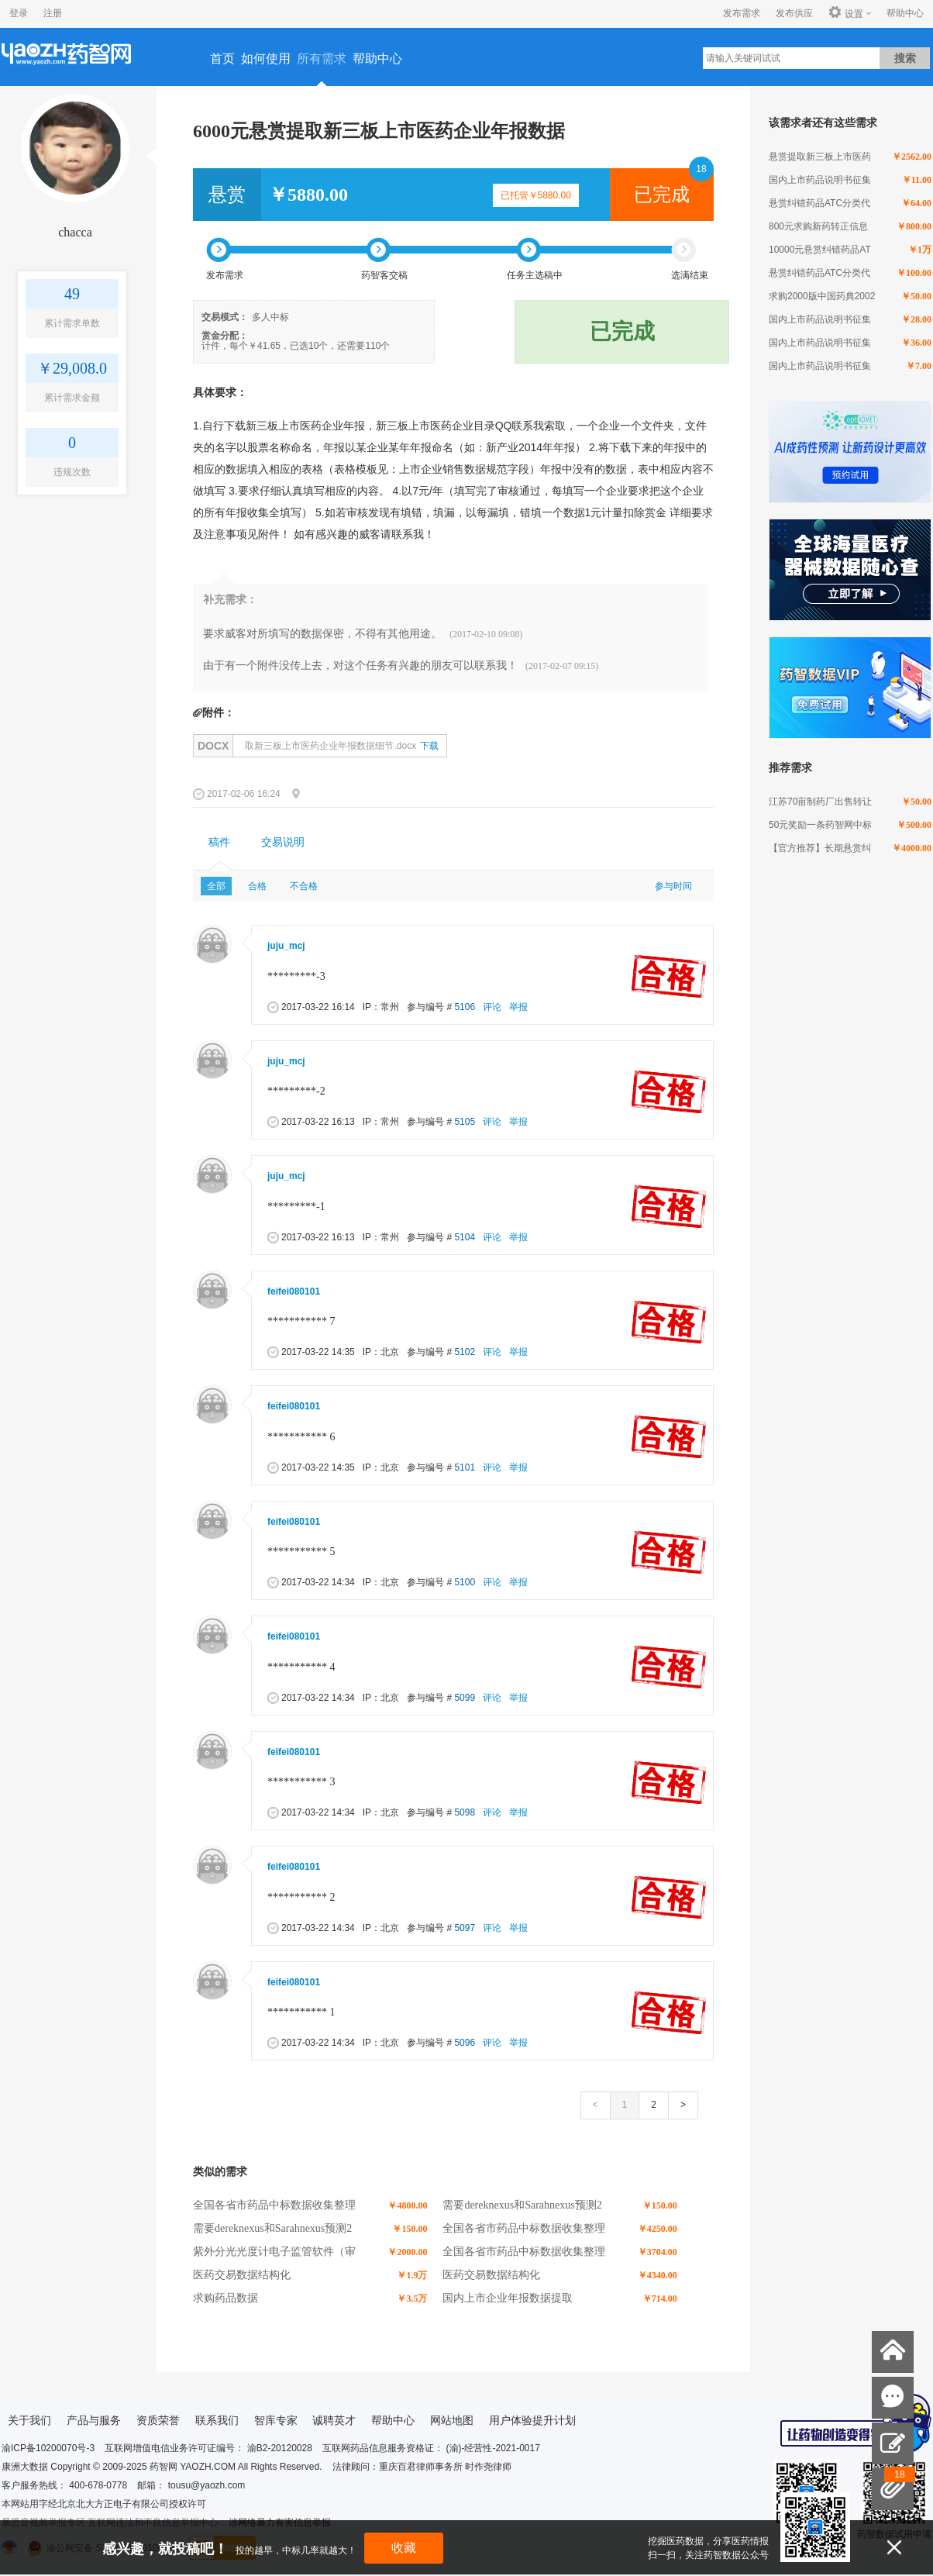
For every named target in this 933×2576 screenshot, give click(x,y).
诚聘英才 (334, 2420)
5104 (464, 1237)
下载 (429, 745)
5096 (464, 2042)
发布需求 (741, 13)
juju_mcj (286, 945)
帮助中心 (905, 13)
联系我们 (217, 2420)
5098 (464, 1812)
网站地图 (451, 2420)
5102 (464, 1352)
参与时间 (673, 886)
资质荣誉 (158, 2420)
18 (701, 169)
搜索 (905, 58)
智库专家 (276, 2420)
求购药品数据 (225, 2298)
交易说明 (283, 842)
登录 (18, 13)
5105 (464, 1121)
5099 (464, 1697)
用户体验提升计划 (532, 2420)
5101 (464, 1467)
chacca (75, 232)
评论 (492, 1007)
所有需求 (321, 58)
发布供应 (794, 13)
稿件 (219, 842)
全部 (216, 886)
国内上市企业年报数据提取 (507, 2298)
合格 (257, 886)
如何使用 (266, 58)
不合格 (304, 886)
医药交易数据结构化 (242, 2275)
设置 (845, 13)
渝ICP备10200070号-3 (48, 2448)
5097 (464, 1928)
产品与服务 (94, 2420)
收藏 (403, 2547)
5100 (464, 1582)
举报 (518, 1007)
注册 (52, 13)
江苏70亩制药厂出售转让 (820, 801)
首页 (222, 58)
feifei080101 (293, 1291)
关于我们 (29, 2420)
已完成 (662, 194)
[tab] (219, 842)
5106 (464, 1007)
